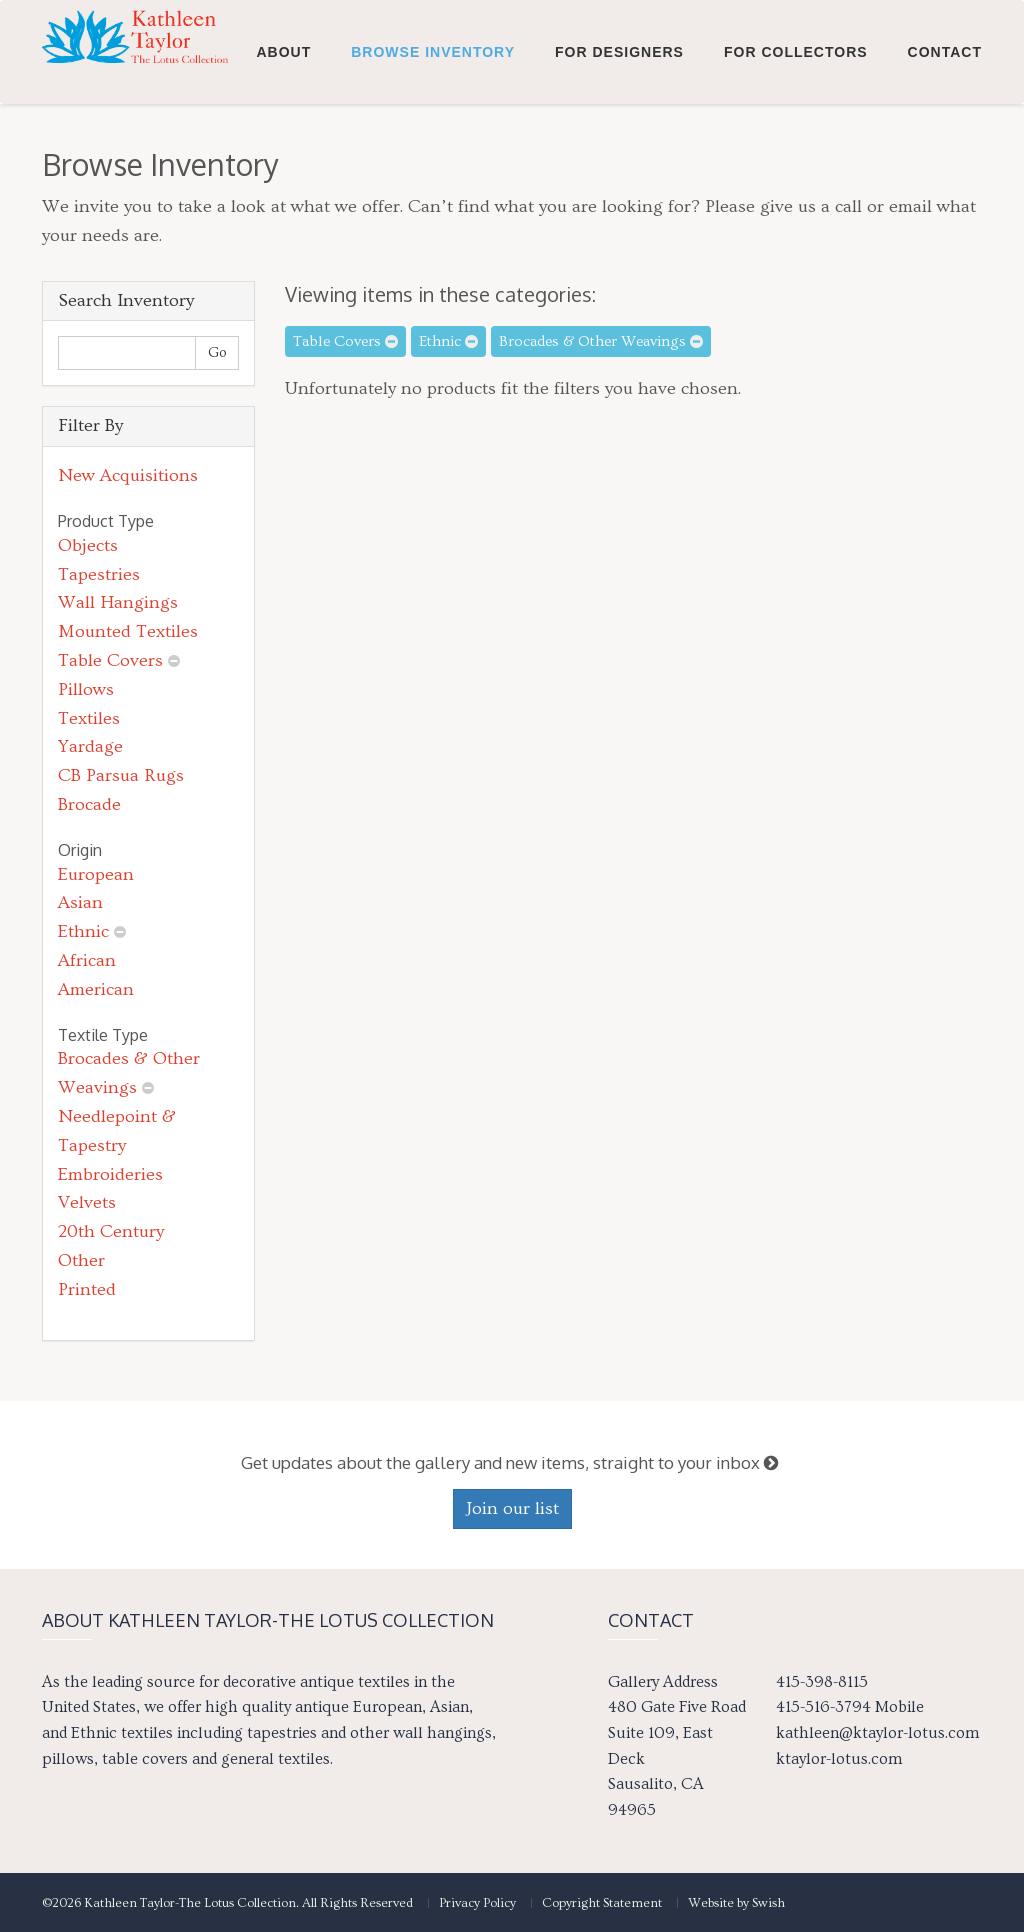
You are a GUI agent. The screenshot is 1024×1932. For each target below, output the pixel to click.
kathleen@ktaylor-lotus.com (877, 1733)
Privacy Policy (477, 1903)
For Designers (619, 152)
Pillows (86, 689)
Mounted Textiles (128, 631)
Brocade (89, 804)
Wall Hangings (118, 602)
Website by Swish (736, 1903)
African (87, 960)
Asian (80, 902)
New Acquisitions (128, 475)
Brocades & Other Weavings (601, 341)
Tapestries (99, 574)
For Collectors (796, 152)
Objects (88, 545)
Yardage (90, 746)
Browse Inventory (433, 152)
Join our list (512, 1508)
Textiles (89, 718)
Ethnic (83, 931)
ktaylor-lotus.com (839, 1759)
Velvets (87, 1202)
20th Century (111, 1231)
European (96, 874)
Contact (945, 152)
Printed (87, 1289)
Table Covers (110, 660)
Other (81, 1260)
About (283, 152)
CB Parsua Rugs (121, 775)
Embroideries (110, 1174)
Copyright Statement (602, 1903)
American (96, 989)
